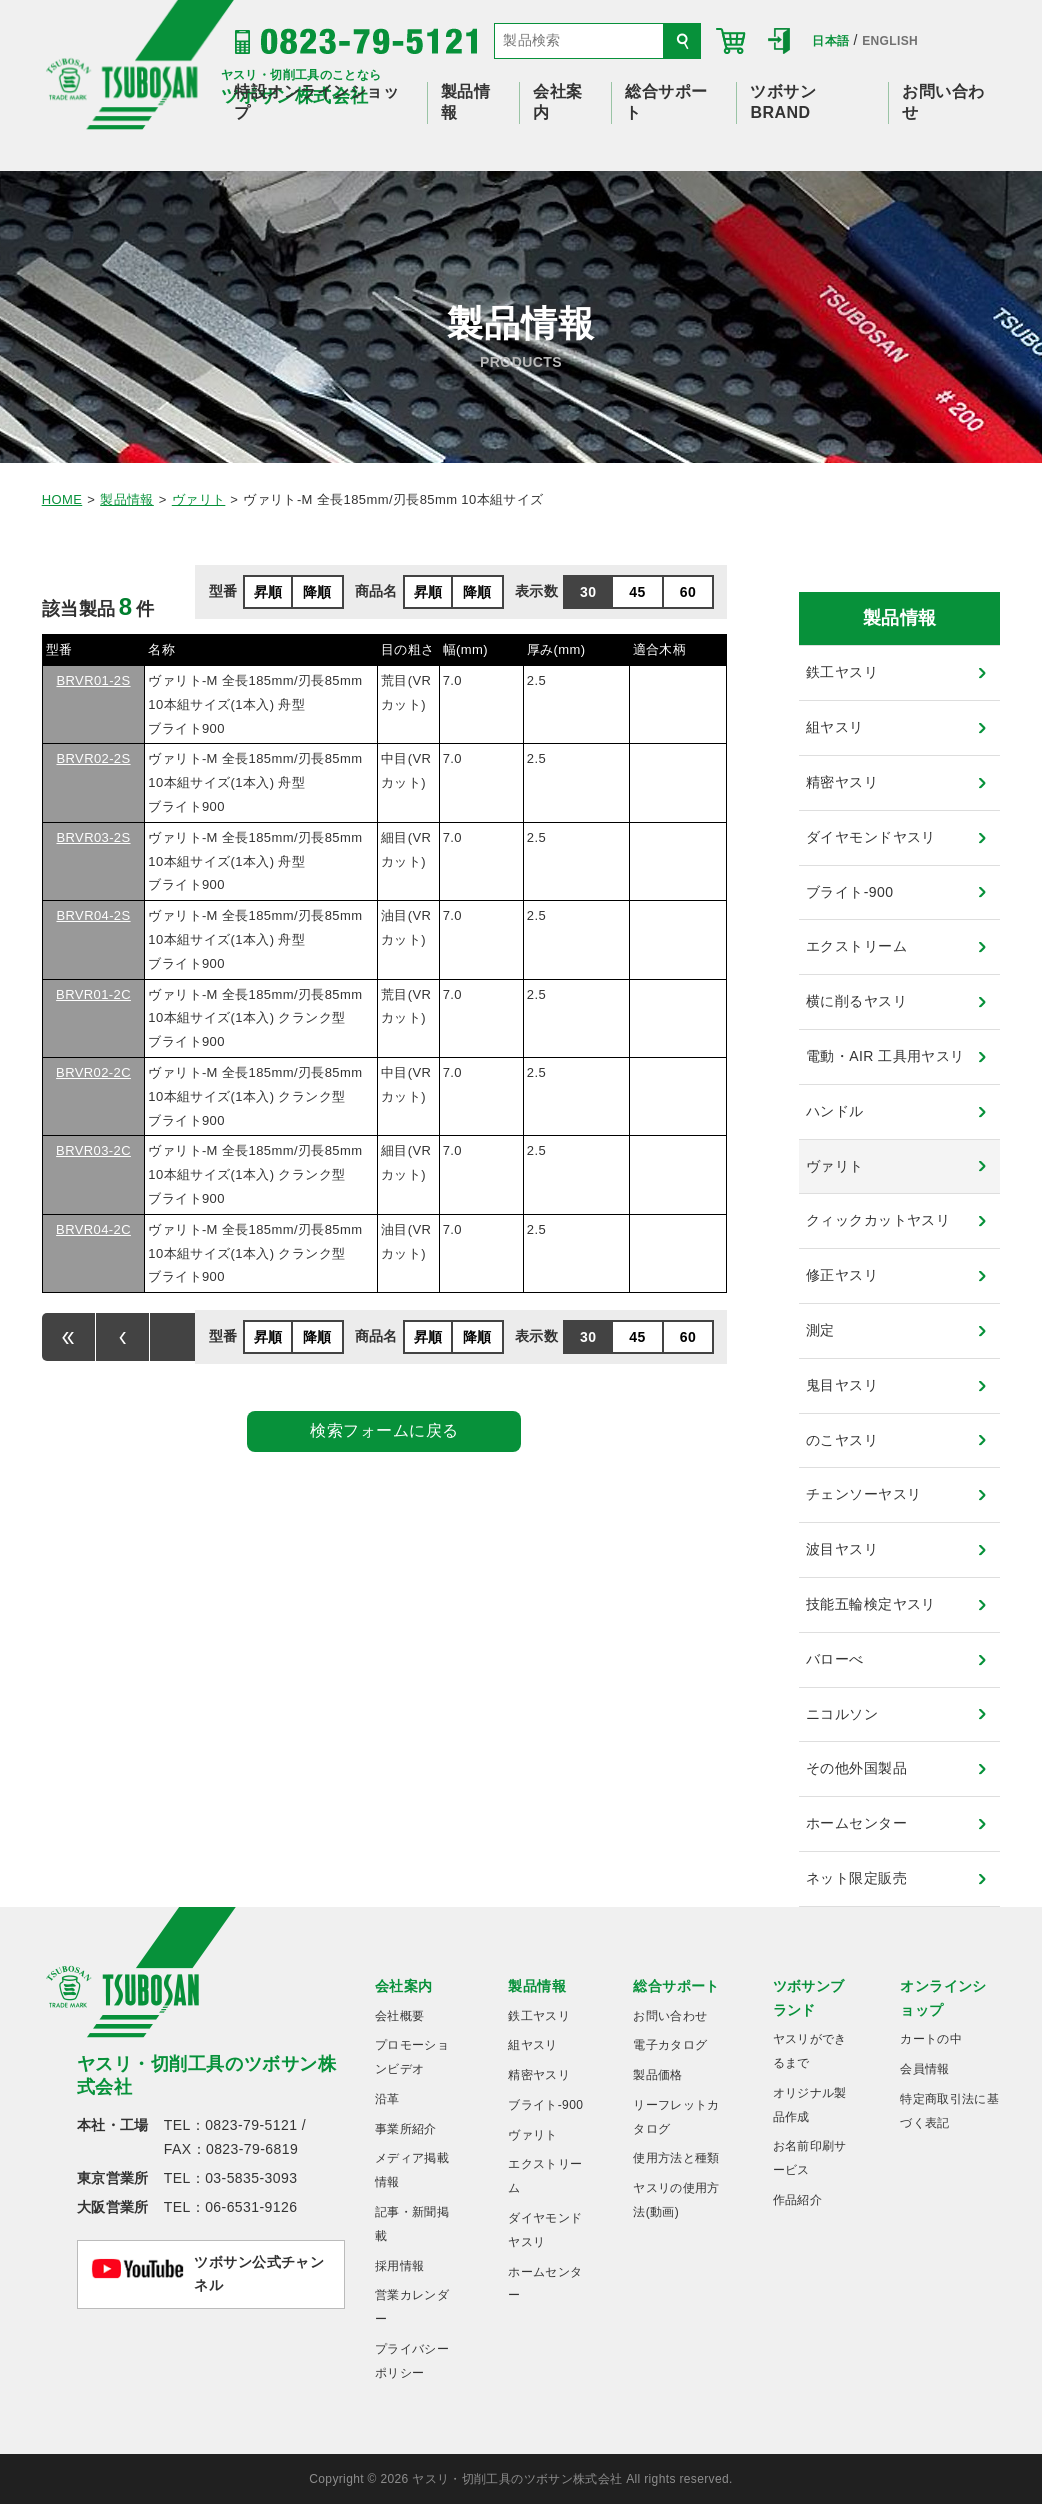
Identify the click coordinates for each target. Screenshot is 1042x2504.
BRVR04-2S (93, 915)
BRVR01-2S (93, 680)
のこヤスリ (842, 1440)
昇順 (268, 592)
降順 (317, 592)
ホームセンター (856, 1823)
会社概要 (399, 2016)
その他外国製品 (856, 1768)
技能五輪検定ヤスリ (871, 1604)
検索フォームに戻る (384, 1430)
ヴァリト (199, 499)
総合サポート (676, 1986)
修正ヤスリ (842, 1275)
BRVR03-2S (93, 837)
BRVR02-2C (93, 1072)
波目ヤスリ (842, 1549)
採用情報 (399, 2266)
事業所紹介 (406, 2129)
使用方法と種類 (676, 2158)
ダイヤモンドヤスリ (871, 837)
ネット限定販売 (856, 1878)
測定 (820, 1330)
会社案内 (404, 1986)
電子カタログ (670, 2045)
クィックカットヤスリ (878, 1220)
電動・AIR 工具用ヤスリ (885, 1056)
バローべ (835, 1659)
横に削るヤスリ (856, 1001)
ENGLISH (890, 41)
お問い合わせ (670, 2016)
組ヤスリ (835, 727)
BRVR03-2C (93, 1150)
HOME (62, 499)
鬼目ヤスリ (842, 1385)
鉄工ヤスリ (842, 672)
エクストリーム (856, 946)
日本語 (830, 41)
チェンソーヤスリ (863, 1494)
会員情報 (924, 2069)
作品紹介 (797, 2200)
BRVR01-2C (93, 994)
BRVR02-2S (93, 758)
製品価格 (657, 2075)
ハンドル (835, 1111)
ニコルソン (842, 1714)
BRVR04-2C (93, 1229)
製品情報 (127, 499)
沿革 (387, 2099)
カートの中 (931, 2039)
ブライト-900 (849, 892)
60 (688, 592)
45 (637, 592)
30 (588, 592)
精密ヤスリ (842, 782)
